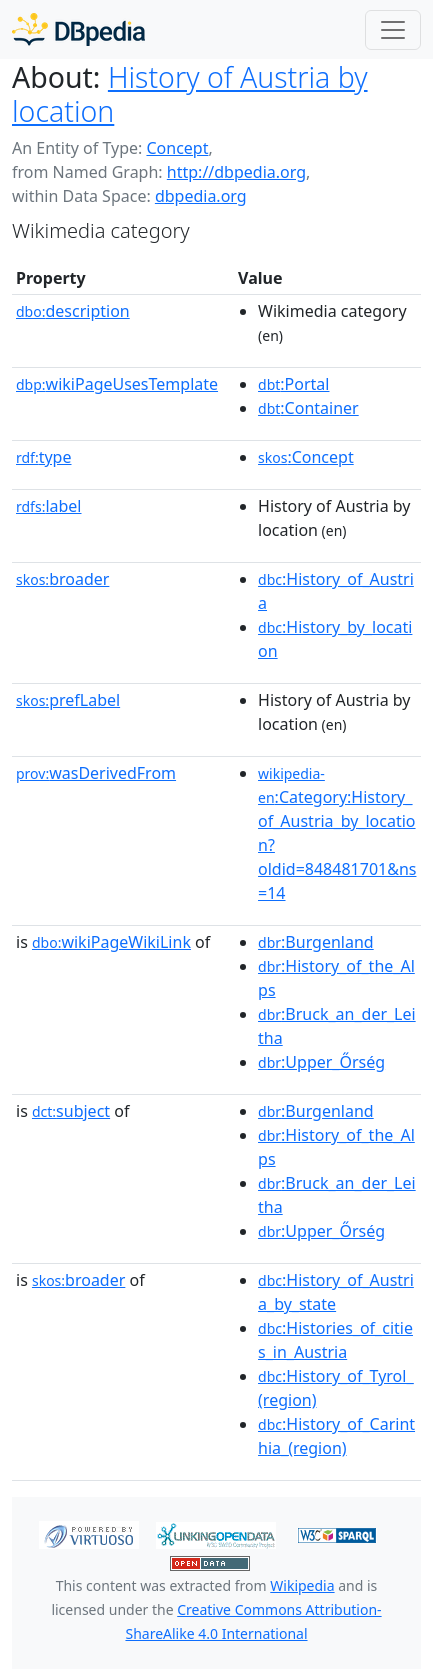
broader (62, 579)
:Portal (293, 384)
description (73, 311)
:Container (308, 408)
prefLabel (68, 700)
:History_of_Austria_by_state (336, 1292)
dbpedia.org (201, 196)
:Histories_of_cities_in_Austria (335, 1340)
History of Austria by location (190, 94)
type (44, 457)
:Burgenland (316, 942)
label (49, 506)
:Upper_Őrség (321, 1062)
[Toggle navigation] (393, 30)
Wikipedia (302, 1585)
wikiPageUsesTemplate (117, 384)
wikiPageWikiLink (111, 942)
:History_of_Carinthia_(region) (336, 1436)
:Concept (306, 457)
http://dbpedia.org (236, 172)
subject (71, 1111)
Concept (177, 148)
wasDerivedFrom (96, 773)
